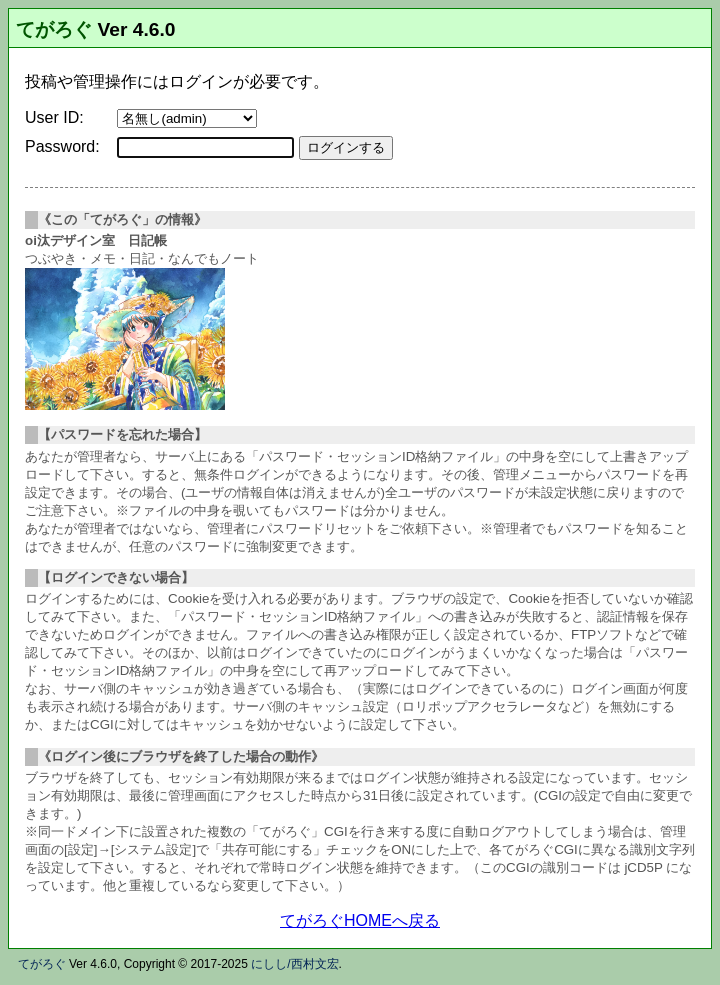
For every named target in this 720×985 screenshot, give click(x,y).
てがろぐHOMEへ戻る (360, 920)
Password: (62, 146)
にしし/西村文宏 (294, 964)
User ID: (54, 117)
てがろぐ (54, 29)
